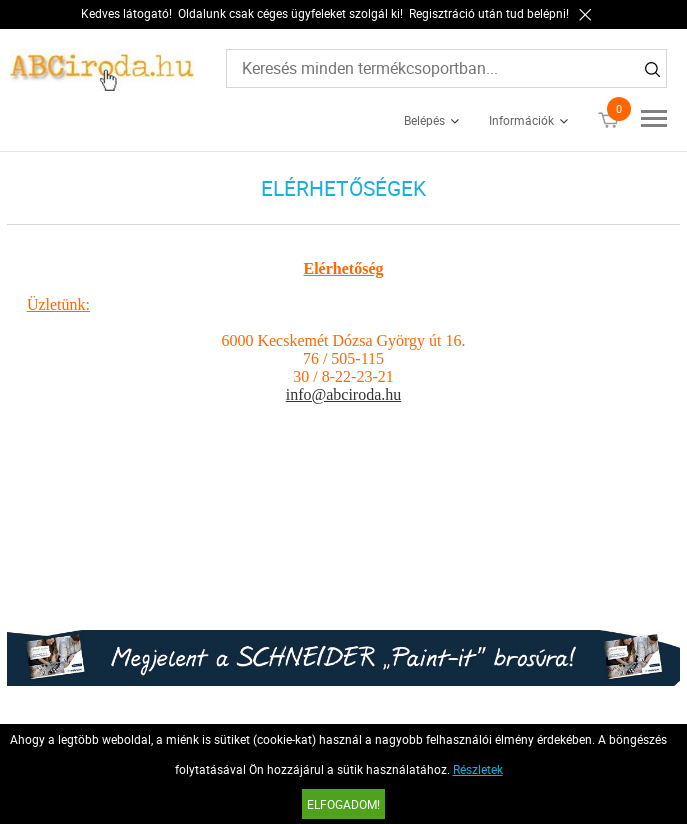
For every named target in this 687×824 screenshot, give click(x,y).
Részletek (478, 769)
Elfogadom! (343, 804)
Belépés (424, 120)
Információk (521, 120)
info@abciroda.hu (344, 394)
